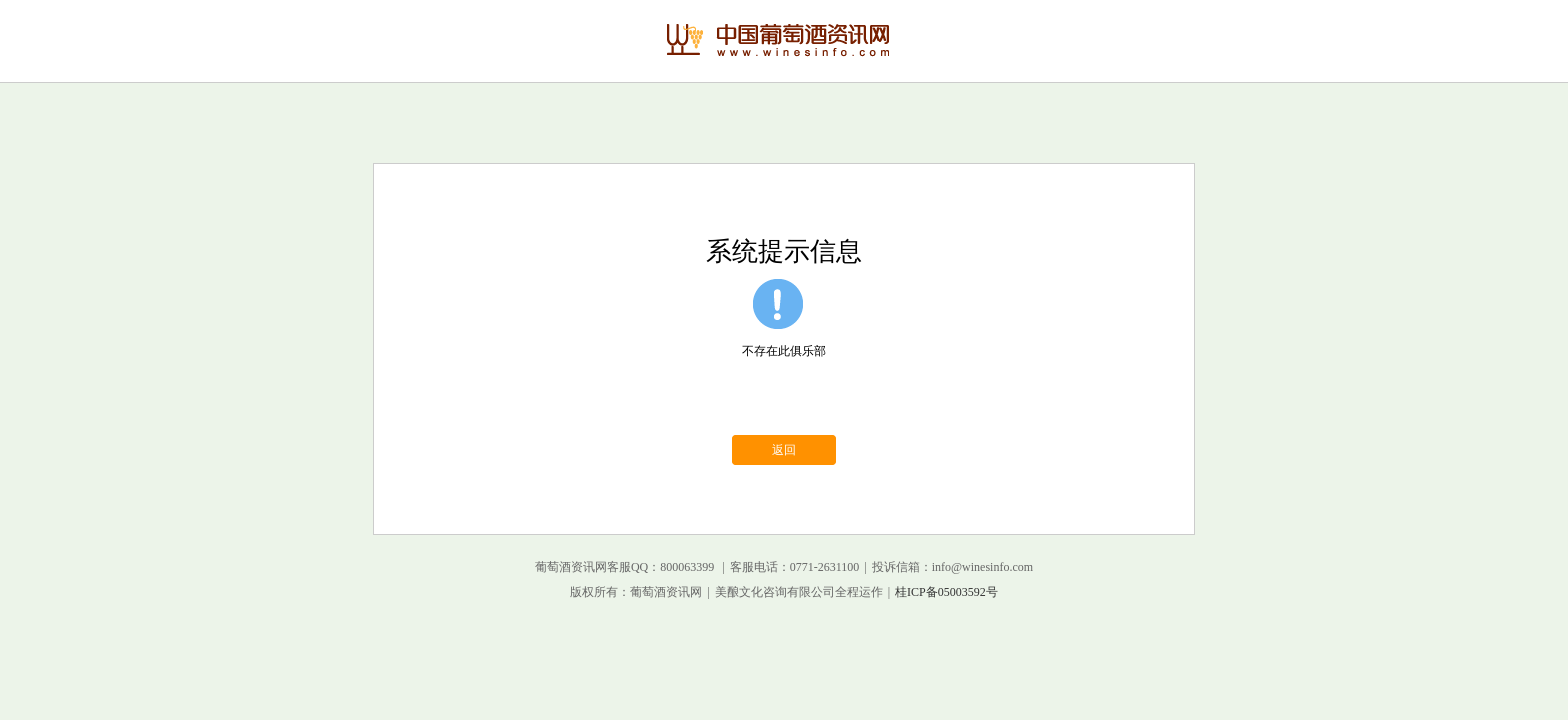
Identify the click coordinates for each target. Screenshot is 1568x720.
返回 (784, 450)
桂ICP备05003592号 (946, 592)
